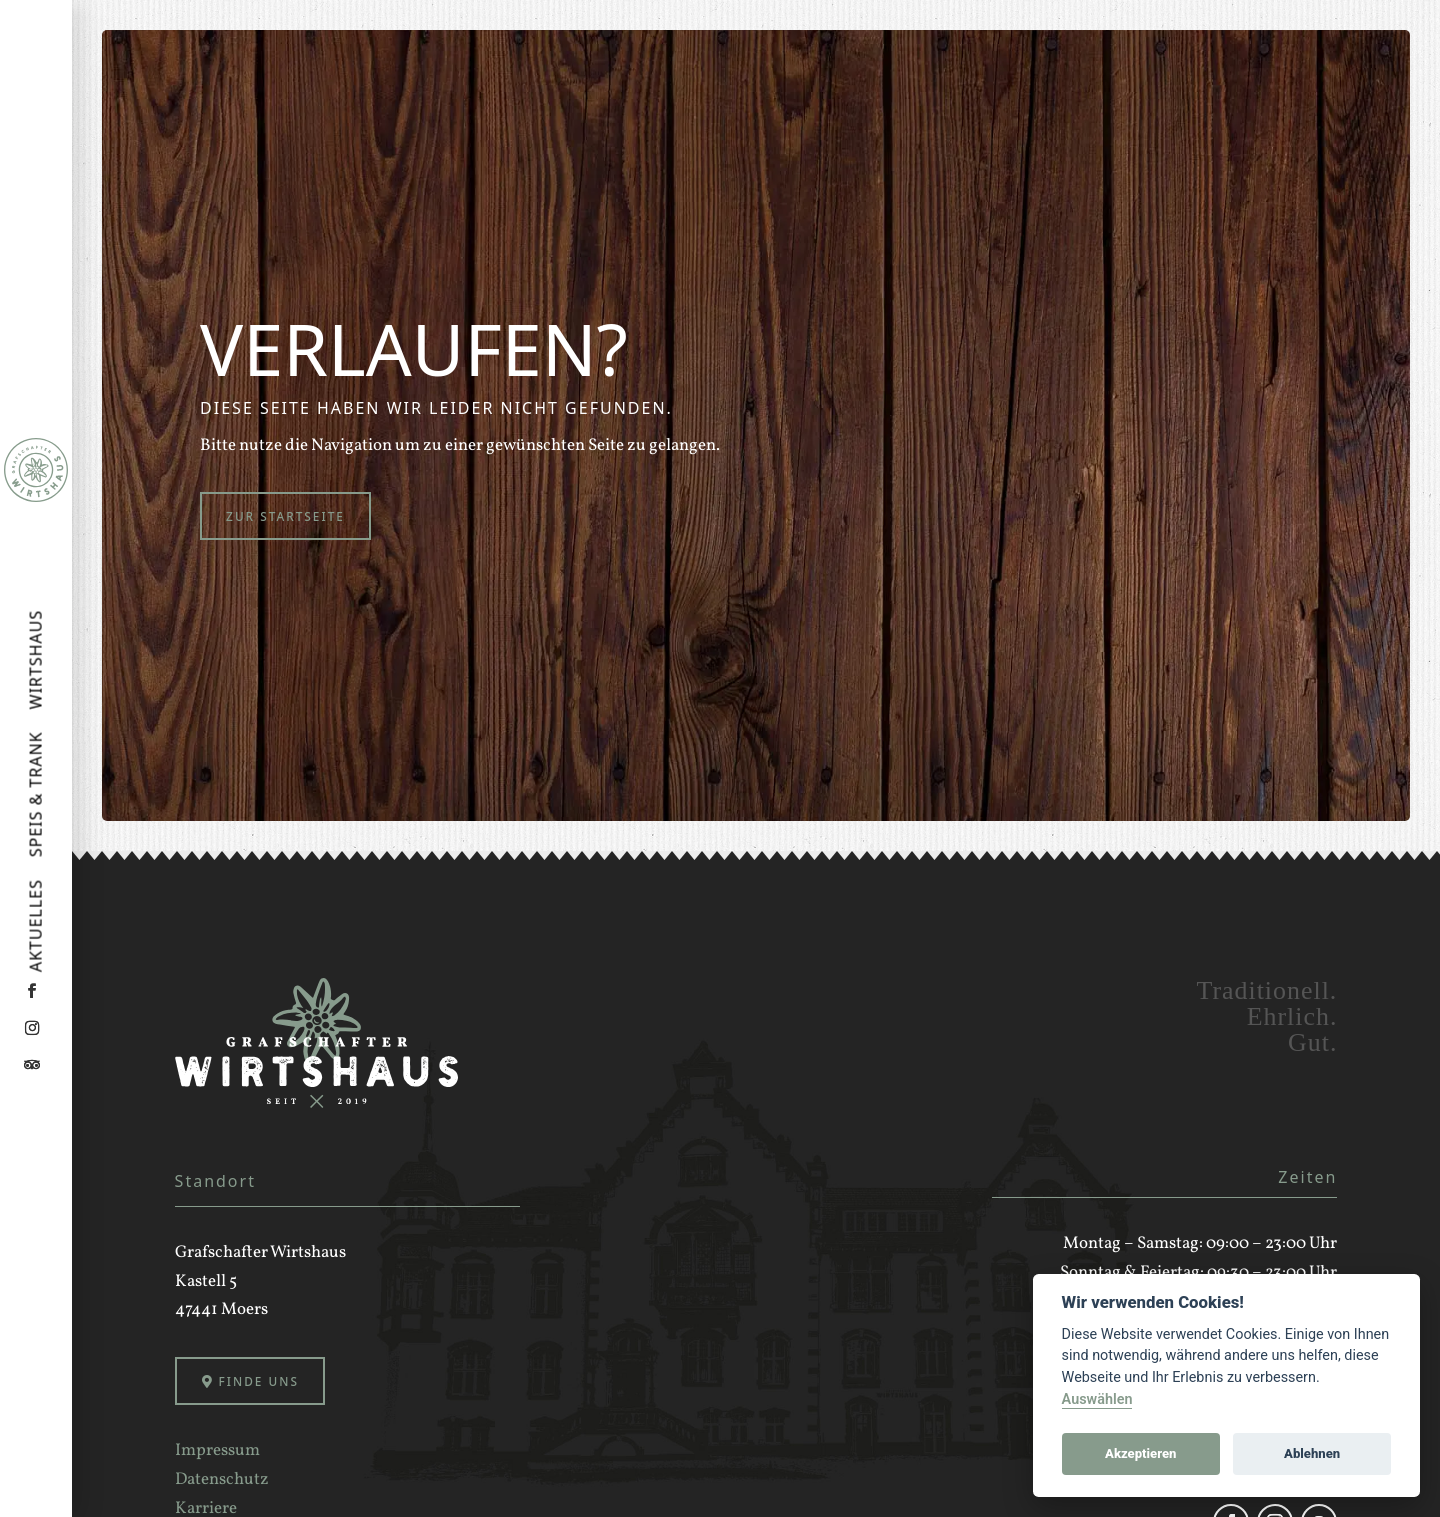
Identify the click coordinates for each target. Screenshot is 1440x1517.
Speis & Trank (38, 794)
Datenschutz (222, 1483)
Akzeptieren (1140, 1453)
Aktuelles (38, 925)
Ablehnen (1312, 1453)
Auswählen (1097, 1399)
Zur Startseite (290, 517)
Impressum (217, 1454)
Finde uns (262, 1384)
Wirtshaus (38, 660)
